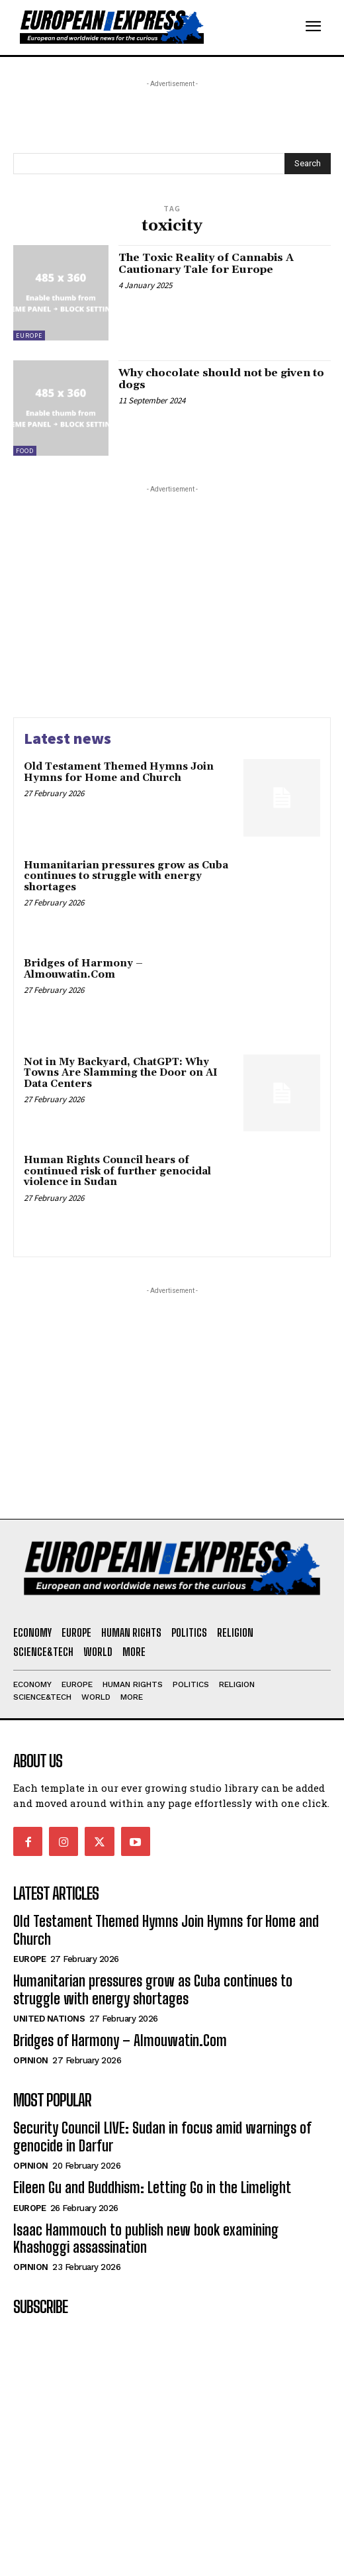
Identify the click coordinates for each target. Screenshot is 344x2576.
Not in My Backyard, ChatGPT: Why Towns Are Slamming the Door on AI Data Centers (121, 1073)
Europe (29, 335)
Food (25, 450)
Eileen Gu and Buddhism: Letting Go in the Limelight (152, 2187)
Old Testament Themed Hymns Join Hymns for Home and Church (119, 772)
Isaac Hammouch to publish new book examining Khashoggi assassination (146, 2238)
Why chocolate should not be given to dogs (221, 378)
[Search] (307, 163)
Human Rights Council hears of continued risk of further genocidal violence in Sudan (117, 1171)
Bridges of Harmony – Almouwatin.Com (83, 969)
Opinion (30, 2060)
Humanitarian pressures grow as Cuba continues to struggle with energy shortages (126, 876)
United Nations (49, 2019)
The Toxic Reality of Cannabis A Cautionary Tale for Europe (206, 263)
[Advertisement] (119, 107)
